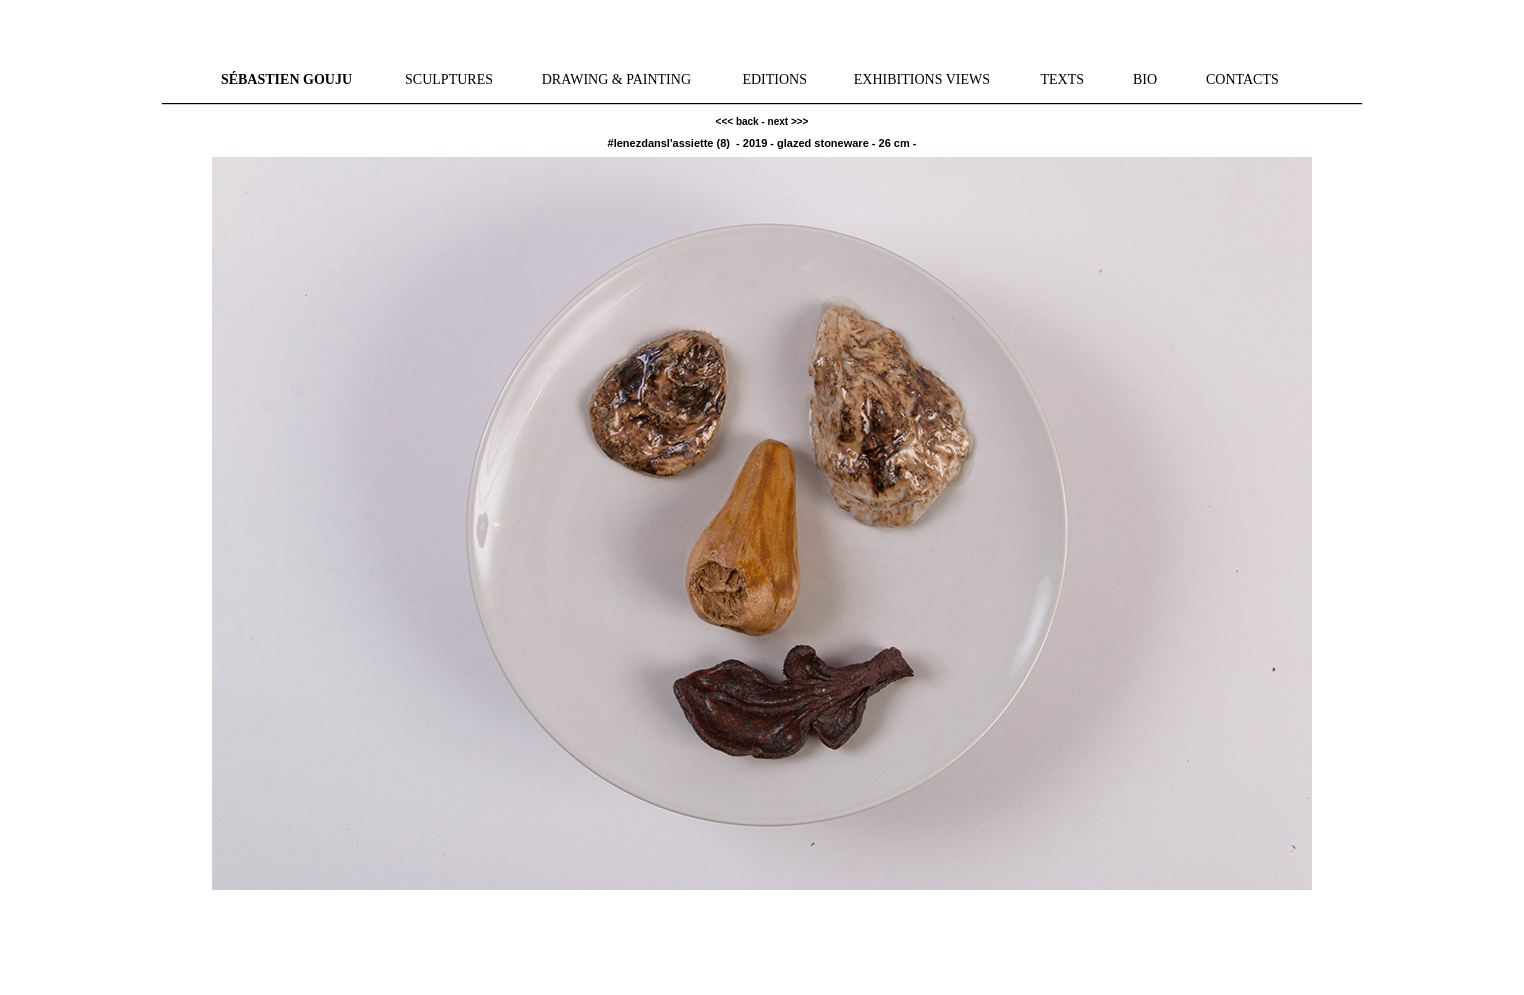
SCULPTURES (449, 79)
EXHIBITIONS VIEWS (922, 79)
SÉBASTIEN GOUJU (286, 79)
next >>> (788, 121)
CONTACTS (1242, 79)
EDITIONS (774, 79)
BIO (1145, 79)
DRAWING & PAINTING (616, 79)
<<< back (737, 121)
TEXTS (1062, 79)
